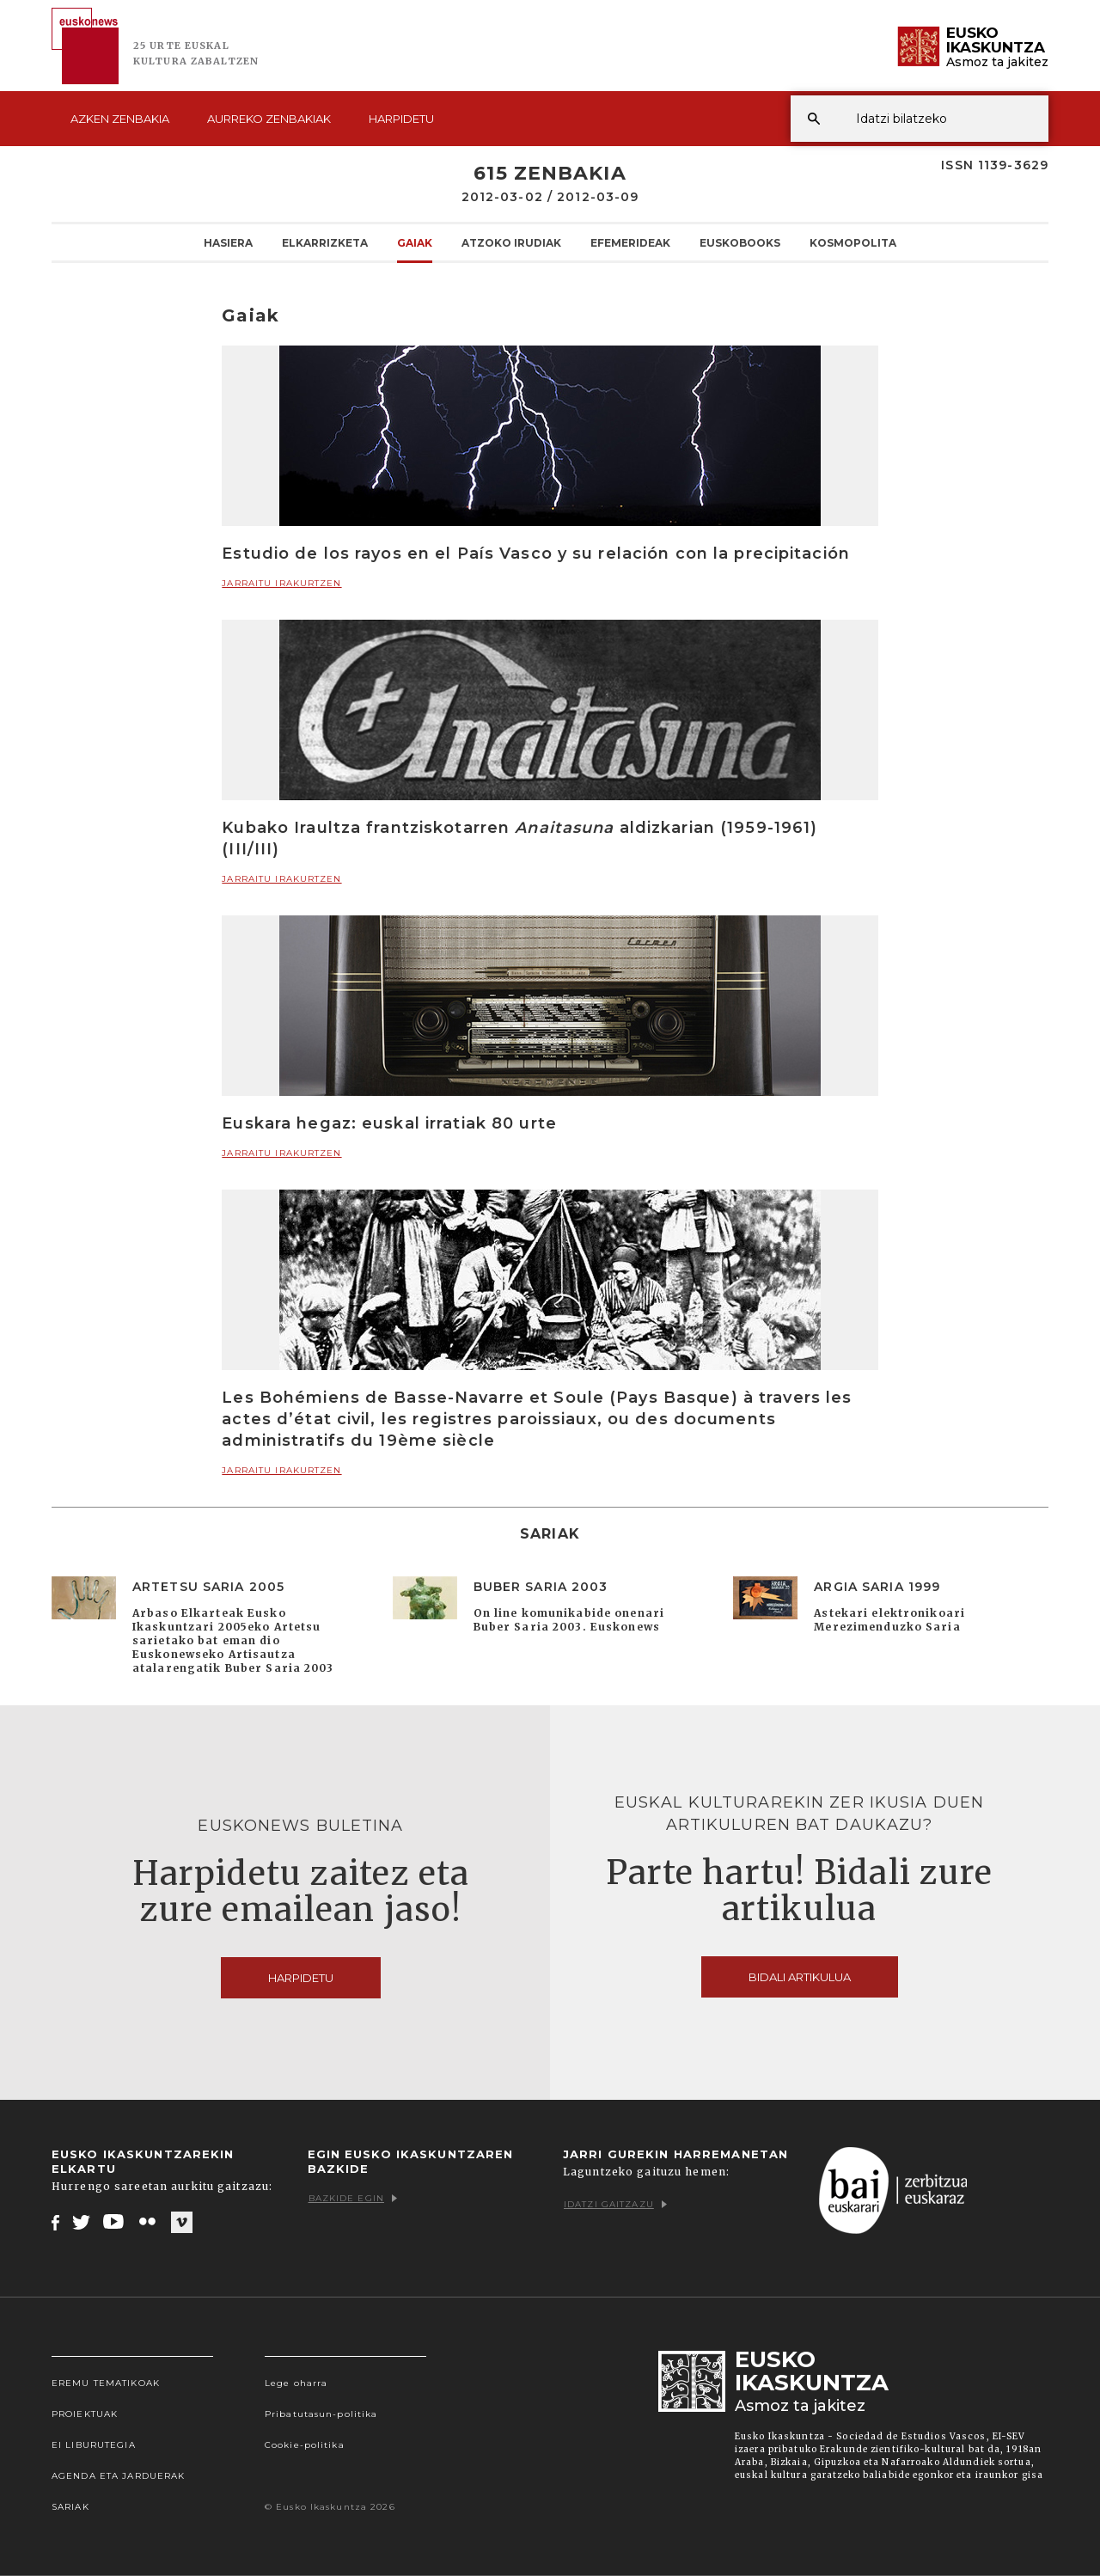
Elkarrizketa (325, 242)
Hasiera (228, 242)
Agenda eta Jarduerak (118, 2475)
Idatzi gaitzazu (615, 2204)
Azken (119, 118)
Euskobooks (740, 242)
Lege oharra (296, 2383)
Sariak (70, 2506)
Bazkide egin (353, 2198)
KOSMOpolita (853, 242)
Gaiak (414, 242)
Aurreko (269, 118)
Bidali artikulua (800, 1977)
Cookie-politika (305, 2445)
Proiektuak (85, 2414)
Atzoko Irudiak (511, 242)
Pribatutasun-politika (321, 2414)
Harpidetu (401, 118)
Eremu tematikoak (106, 2383)
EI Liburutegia (94, 2445)
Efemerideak (630, 242)
